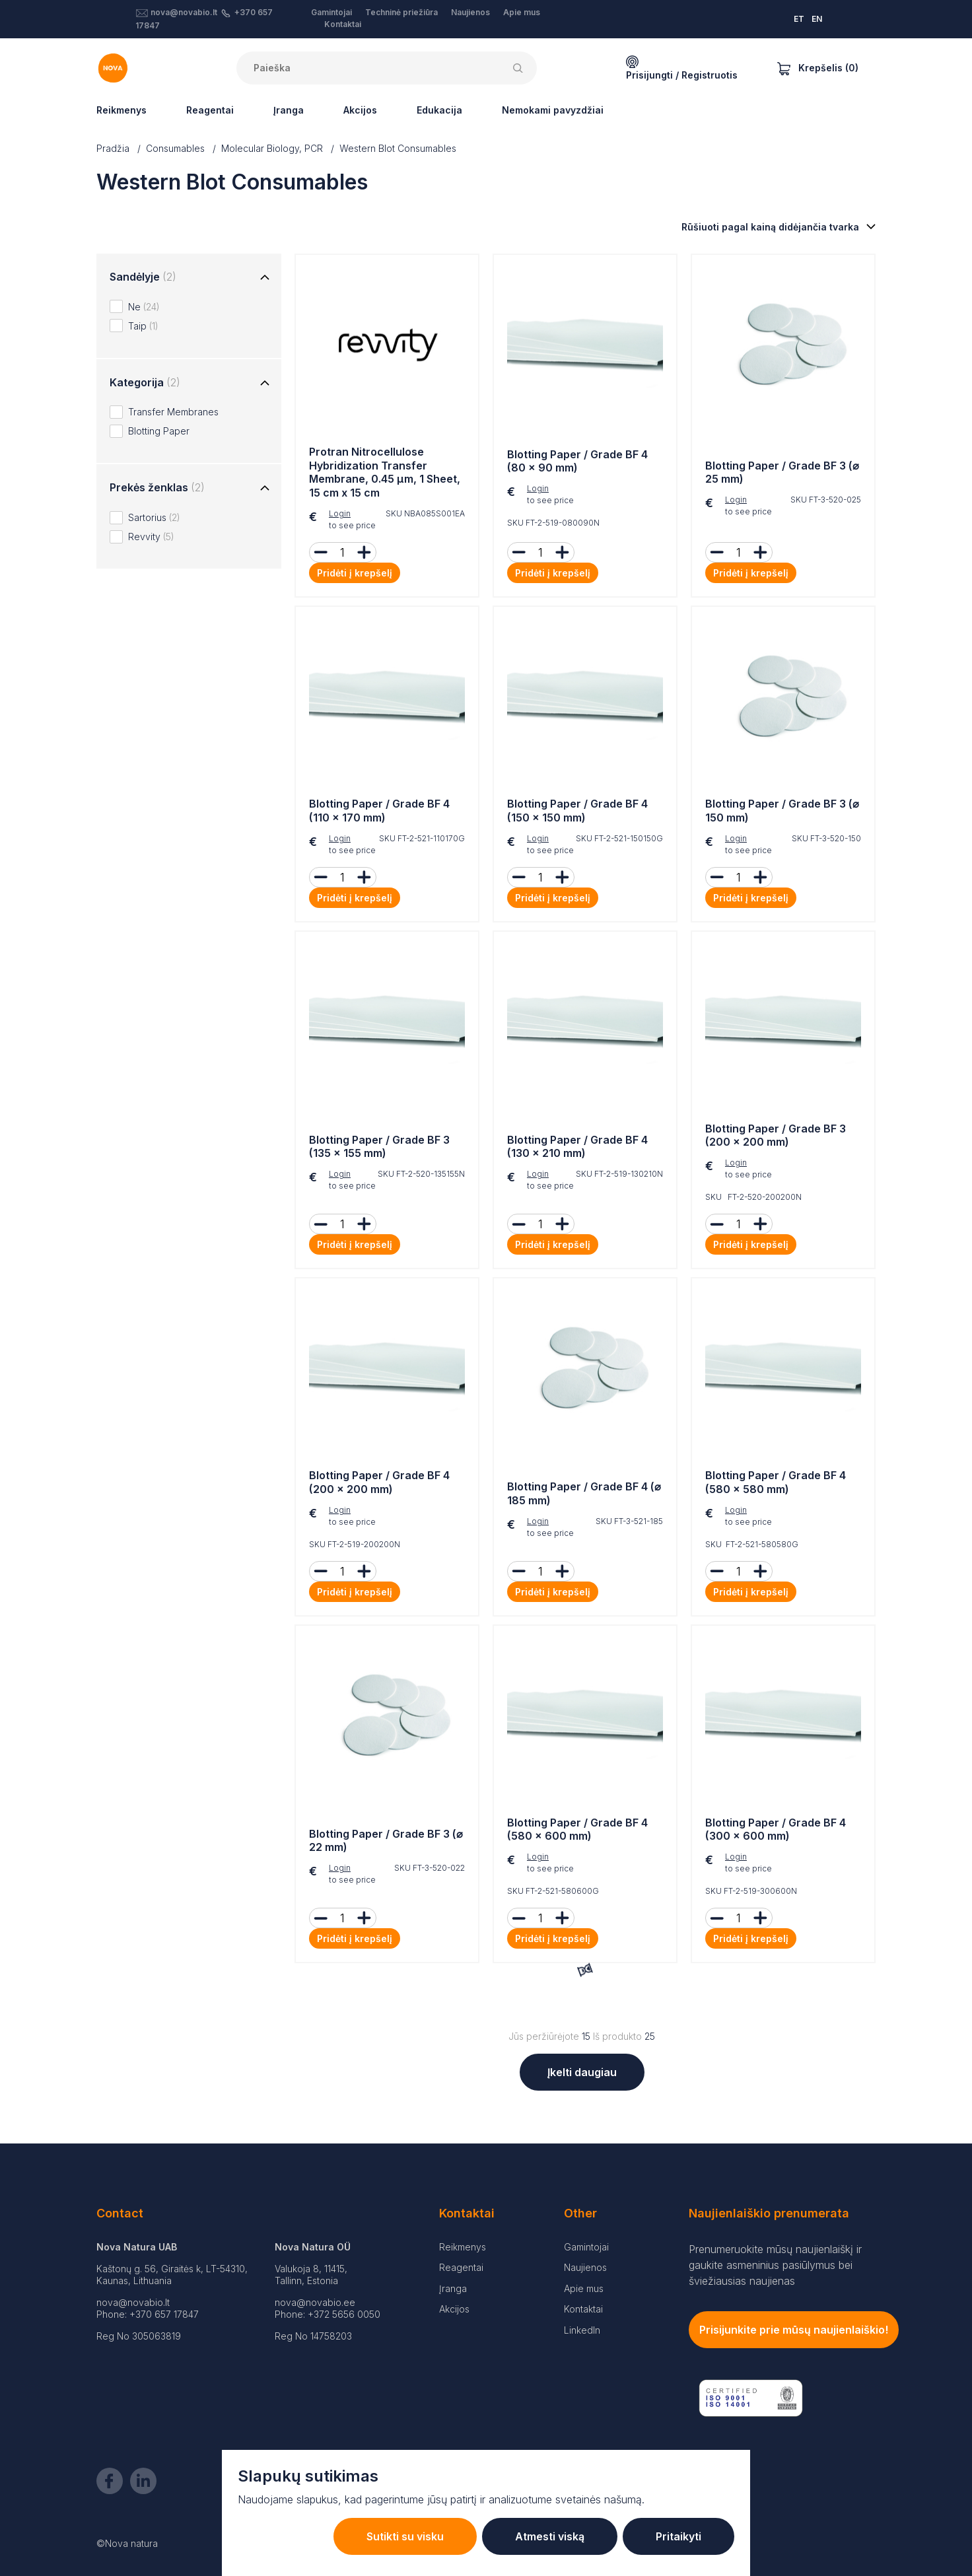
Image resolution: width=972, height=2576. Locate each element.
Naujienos (470, 12)
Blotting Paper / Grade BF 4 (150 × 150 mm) (577, 810)
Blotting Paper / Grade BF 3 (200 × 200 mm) (775, 1135)
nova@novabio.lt (184, 12)
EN (817, 19)
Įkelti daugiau (582, 2072)
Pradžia (112, 148)
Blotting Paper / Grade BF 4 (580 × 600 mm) (577, 1829)
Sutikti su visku (405, 2536)
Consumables (175, 148)
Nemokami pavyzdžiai (553, 110)
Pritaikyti (678, 2536)
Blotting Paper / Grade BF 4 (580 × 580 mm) (775, 1482)
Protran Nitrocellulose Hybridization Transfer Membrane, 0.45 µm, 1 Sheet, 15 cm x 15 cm (384, 472)
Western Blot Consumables (397, 148)
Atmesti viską (549, 2536)
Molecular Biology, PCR (272, 148)
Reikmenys (121, 110)
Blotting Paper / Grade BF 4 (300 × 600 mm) (775, 1829)
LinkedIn (582, 2330)
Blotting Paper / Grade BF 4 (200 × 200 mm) (379, 1482)
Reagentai (210, 110)
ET (799, 19)
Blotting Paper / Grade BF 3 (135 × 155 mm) (379, 1146)
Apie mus (521, 12)
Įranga (288, 110)
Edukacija (439, 110)
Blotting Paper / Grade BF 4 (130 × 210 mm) (577, 1146)
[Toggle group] (264, 278)
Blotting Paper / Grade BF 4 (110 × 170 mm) (379, 810)
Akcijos (360, 110)
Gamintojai (331, 12)
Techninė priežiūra (401, 12)
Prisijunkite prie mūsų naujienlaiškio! (793, 2329)
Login (340, 513)
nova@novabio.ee (315, 2302)
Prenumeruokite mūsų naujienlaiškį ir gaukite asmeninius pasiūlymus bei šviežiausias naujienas (775, 2265)
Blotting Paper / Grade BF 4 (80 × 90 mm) (577, 461)
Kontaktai (342, 24)
